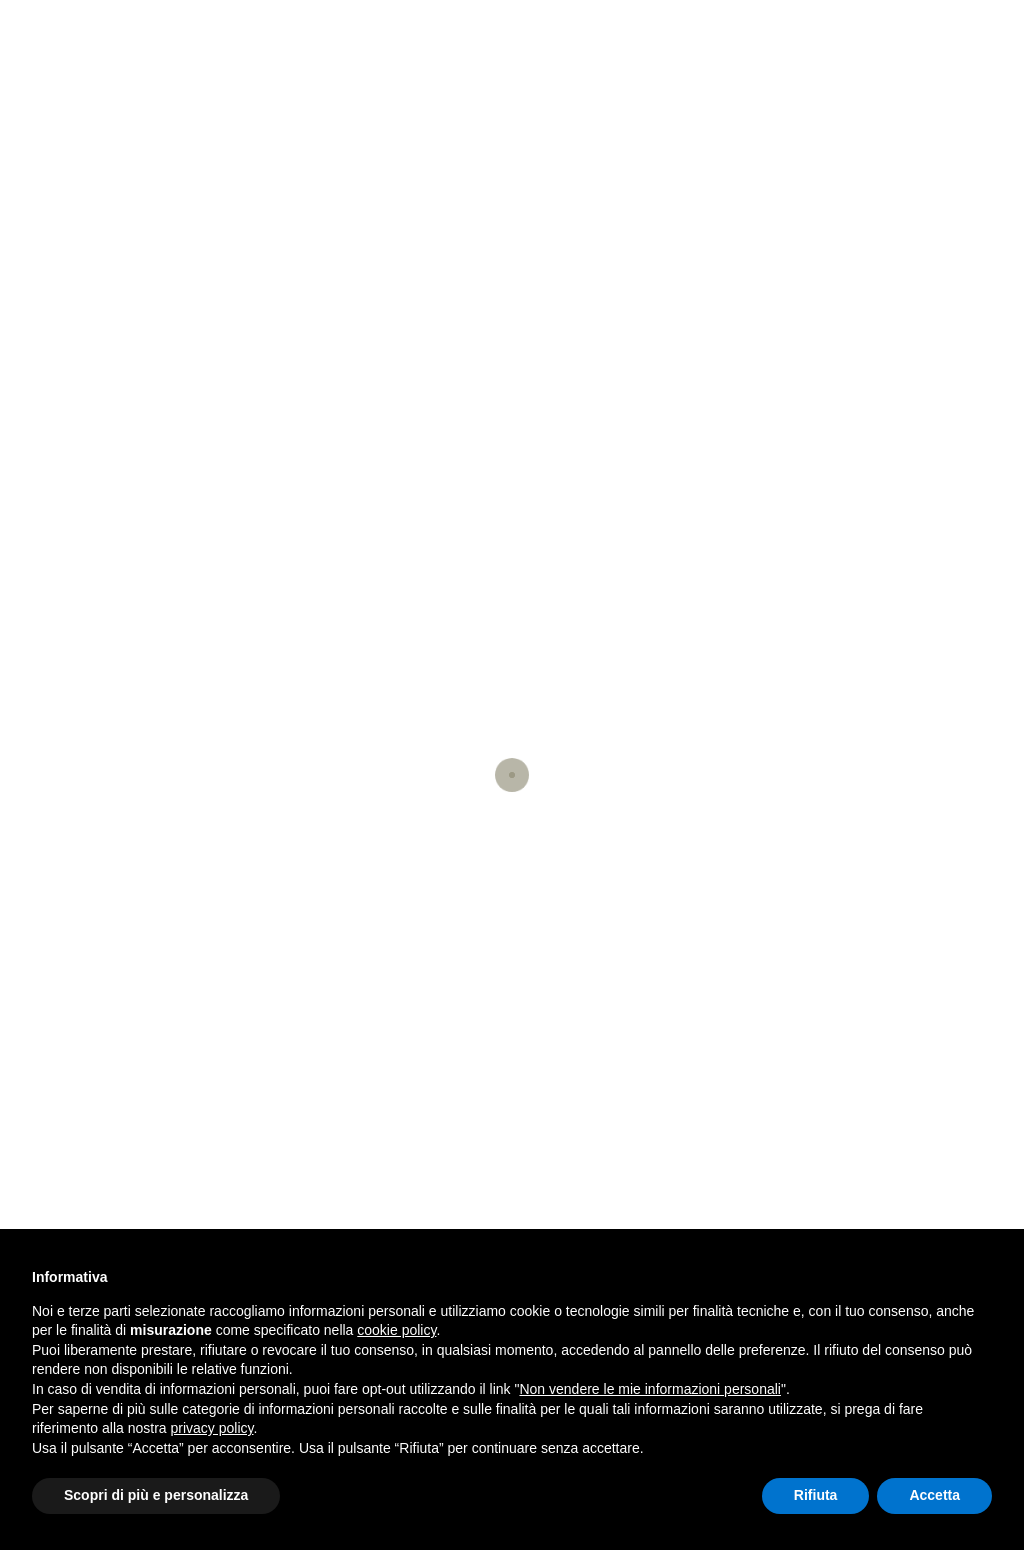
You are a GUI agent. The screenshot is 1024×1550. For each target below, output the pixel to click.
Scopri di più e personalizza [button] (156, 1495)
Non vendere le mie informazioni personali (649, 1389)
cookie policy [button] (396, 1330)
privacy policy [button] (212, 1428)
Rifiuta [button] (816, 1495)
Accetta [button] (934, 1495)
